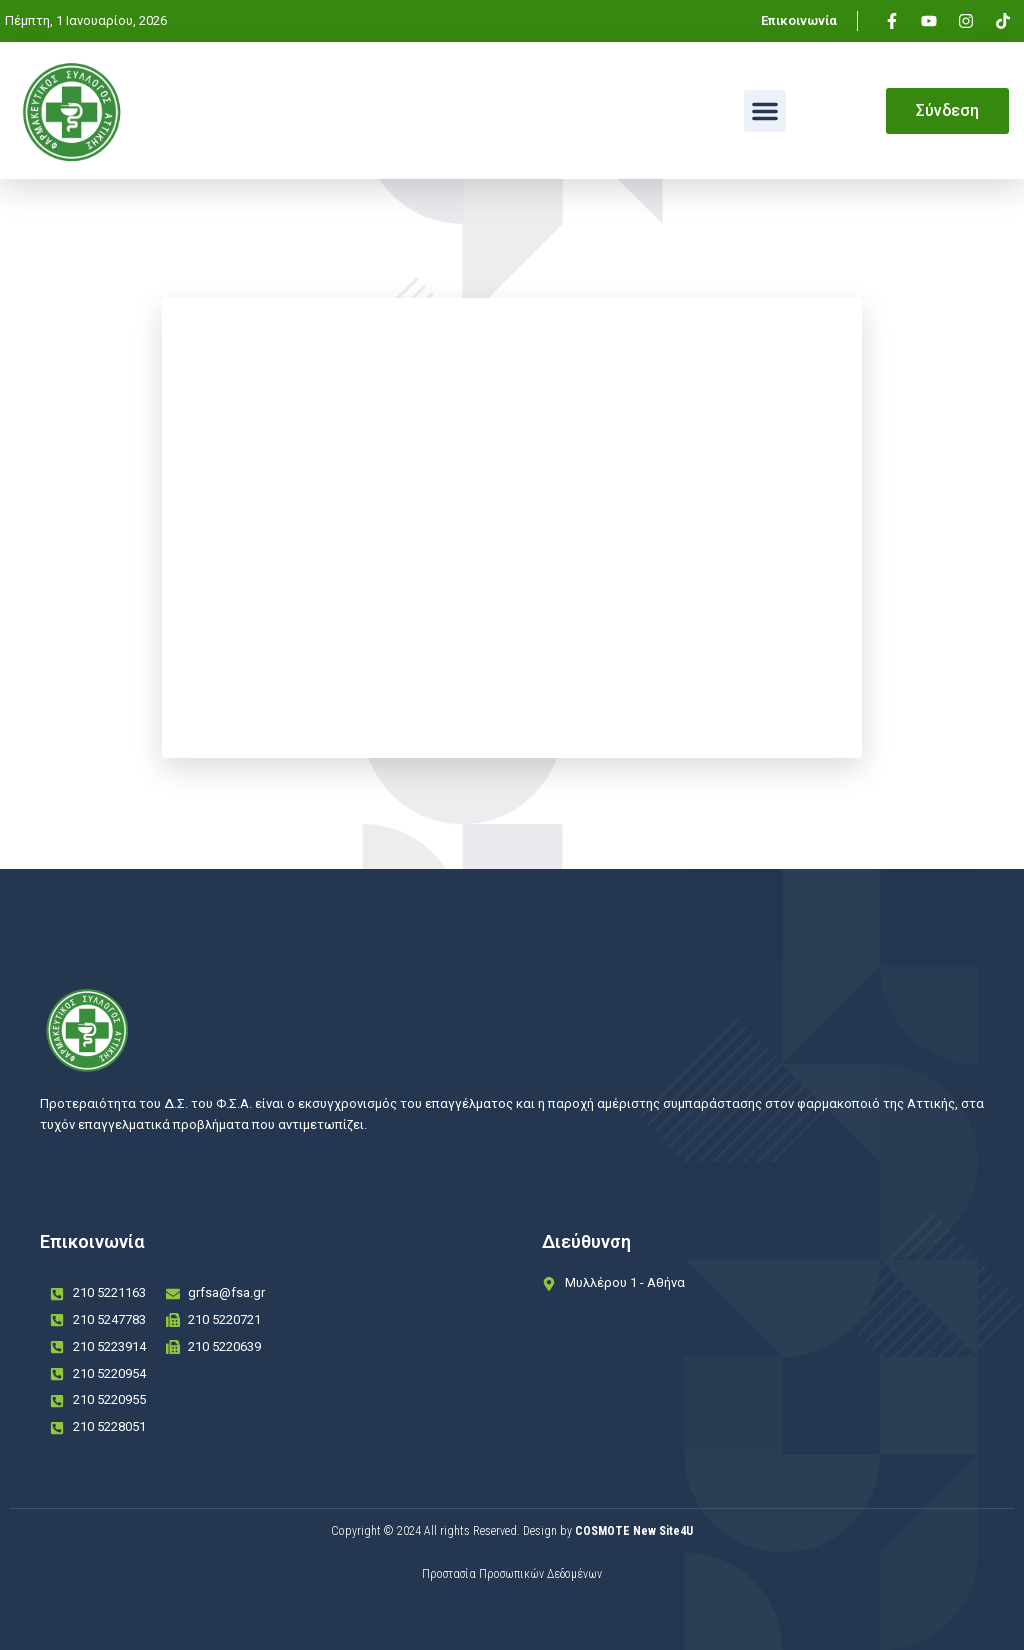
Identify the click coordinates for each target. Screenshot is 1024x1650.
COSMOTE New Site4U (634, 1531)
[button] (765, 111)
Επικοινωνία (799, 20)
